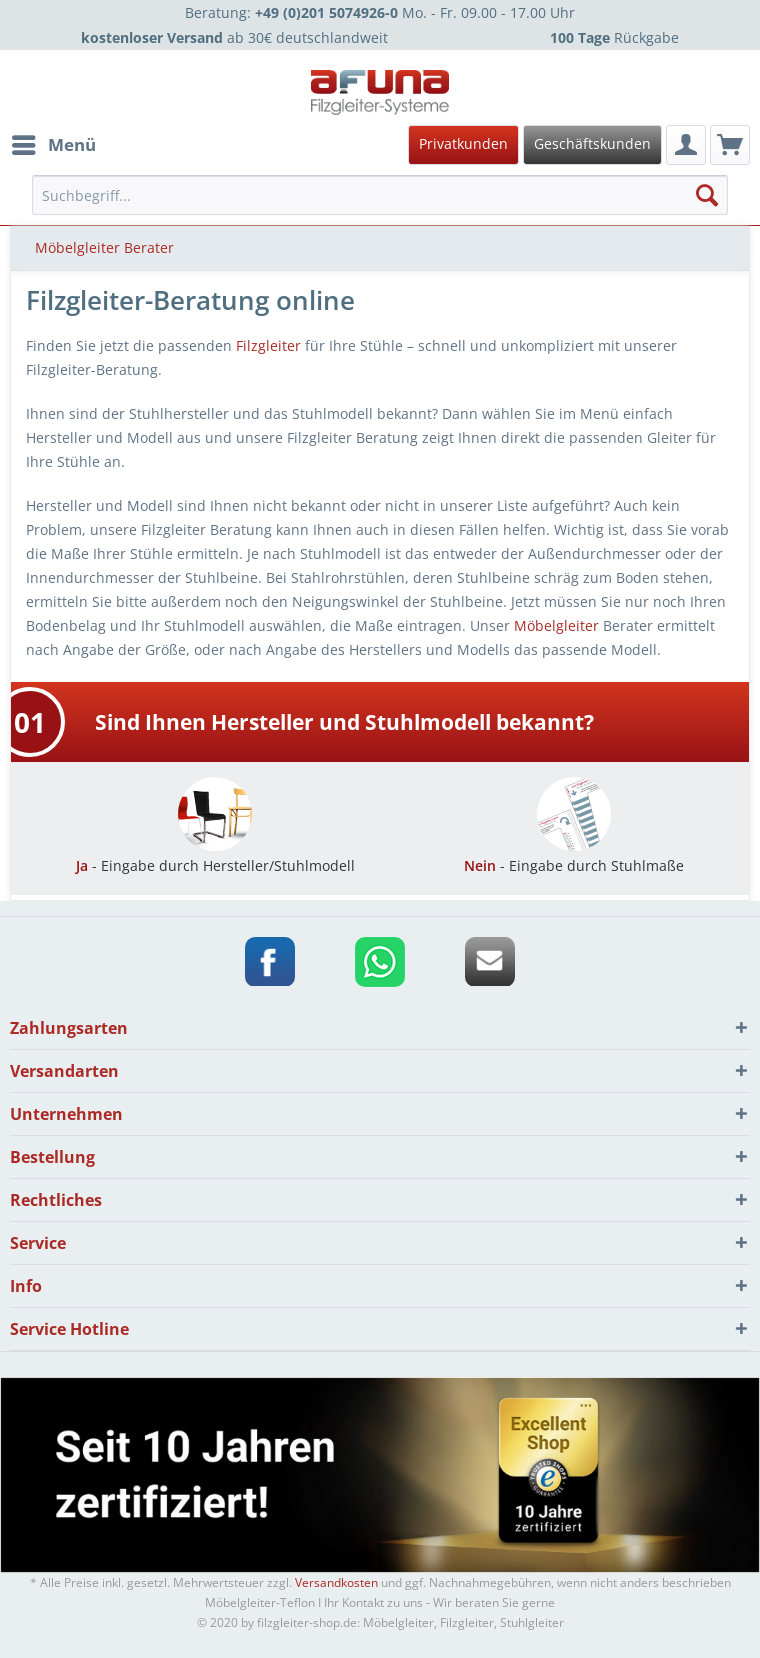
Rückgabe (614, 37)
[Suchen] (707, 195)
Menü (54, 142)
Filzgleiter (268, 345)
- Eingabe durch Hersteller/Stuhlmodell (215, 856)
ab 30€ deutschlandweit (234, 37)
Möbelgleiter (556, 625)
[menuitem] (377, 145)
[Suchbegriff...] (380, 195)
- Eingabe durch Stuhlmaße (574, 856)
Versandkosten (336, 1582)
